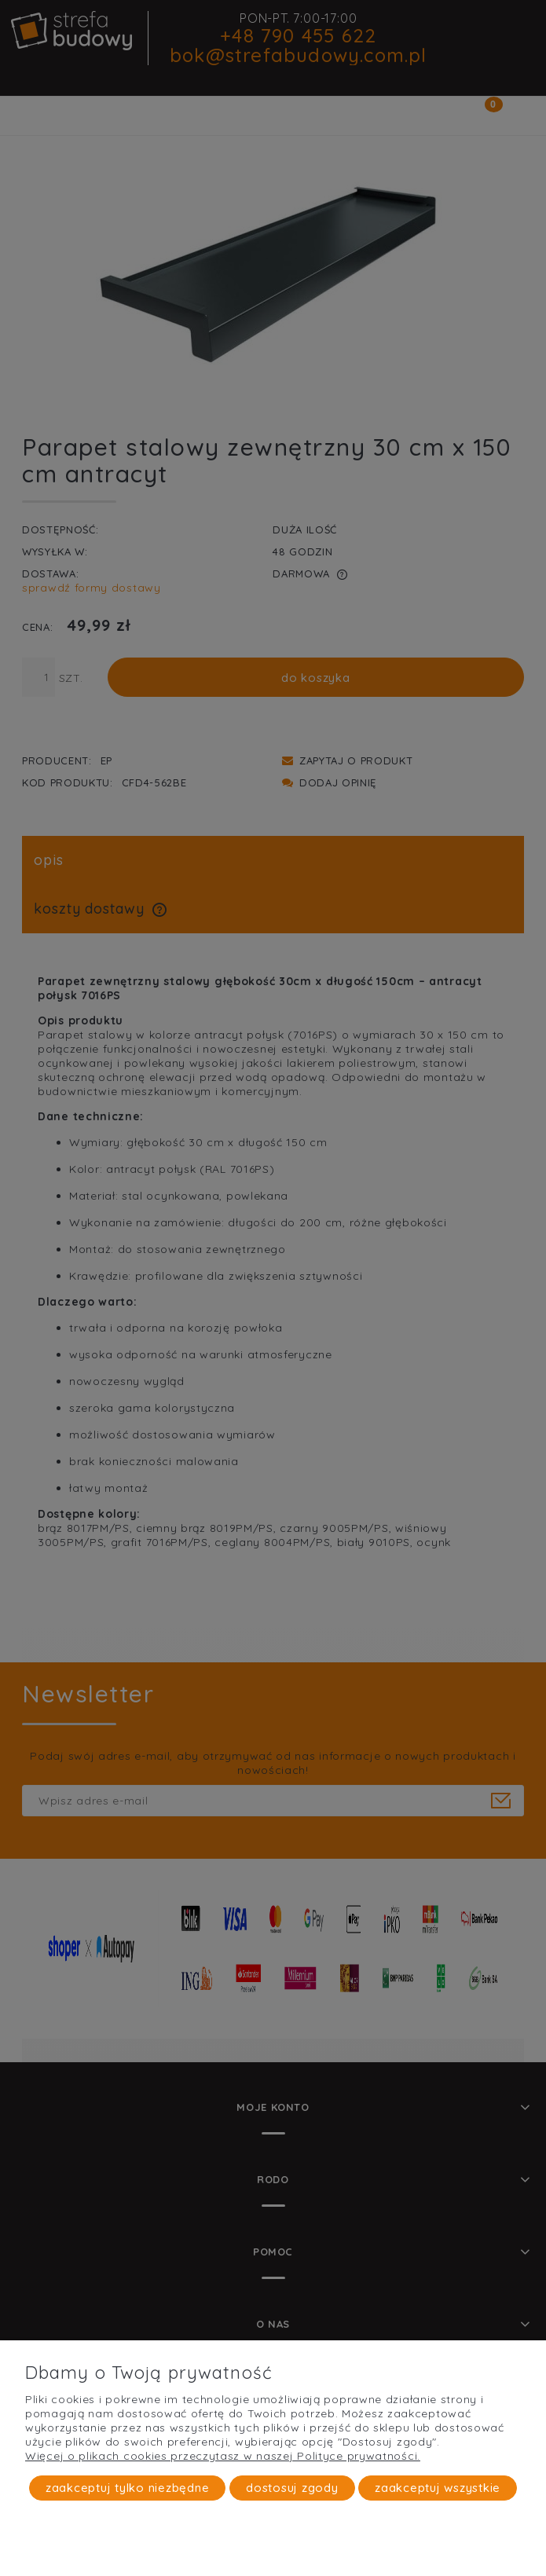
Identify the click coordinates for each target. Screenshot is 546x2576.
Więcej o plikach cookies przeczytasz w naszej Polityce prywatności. (222, 2456)
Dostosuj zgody (292, 2487)
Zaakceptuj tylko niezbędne (128, 2487)
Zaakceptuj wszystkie (437, 2487)
